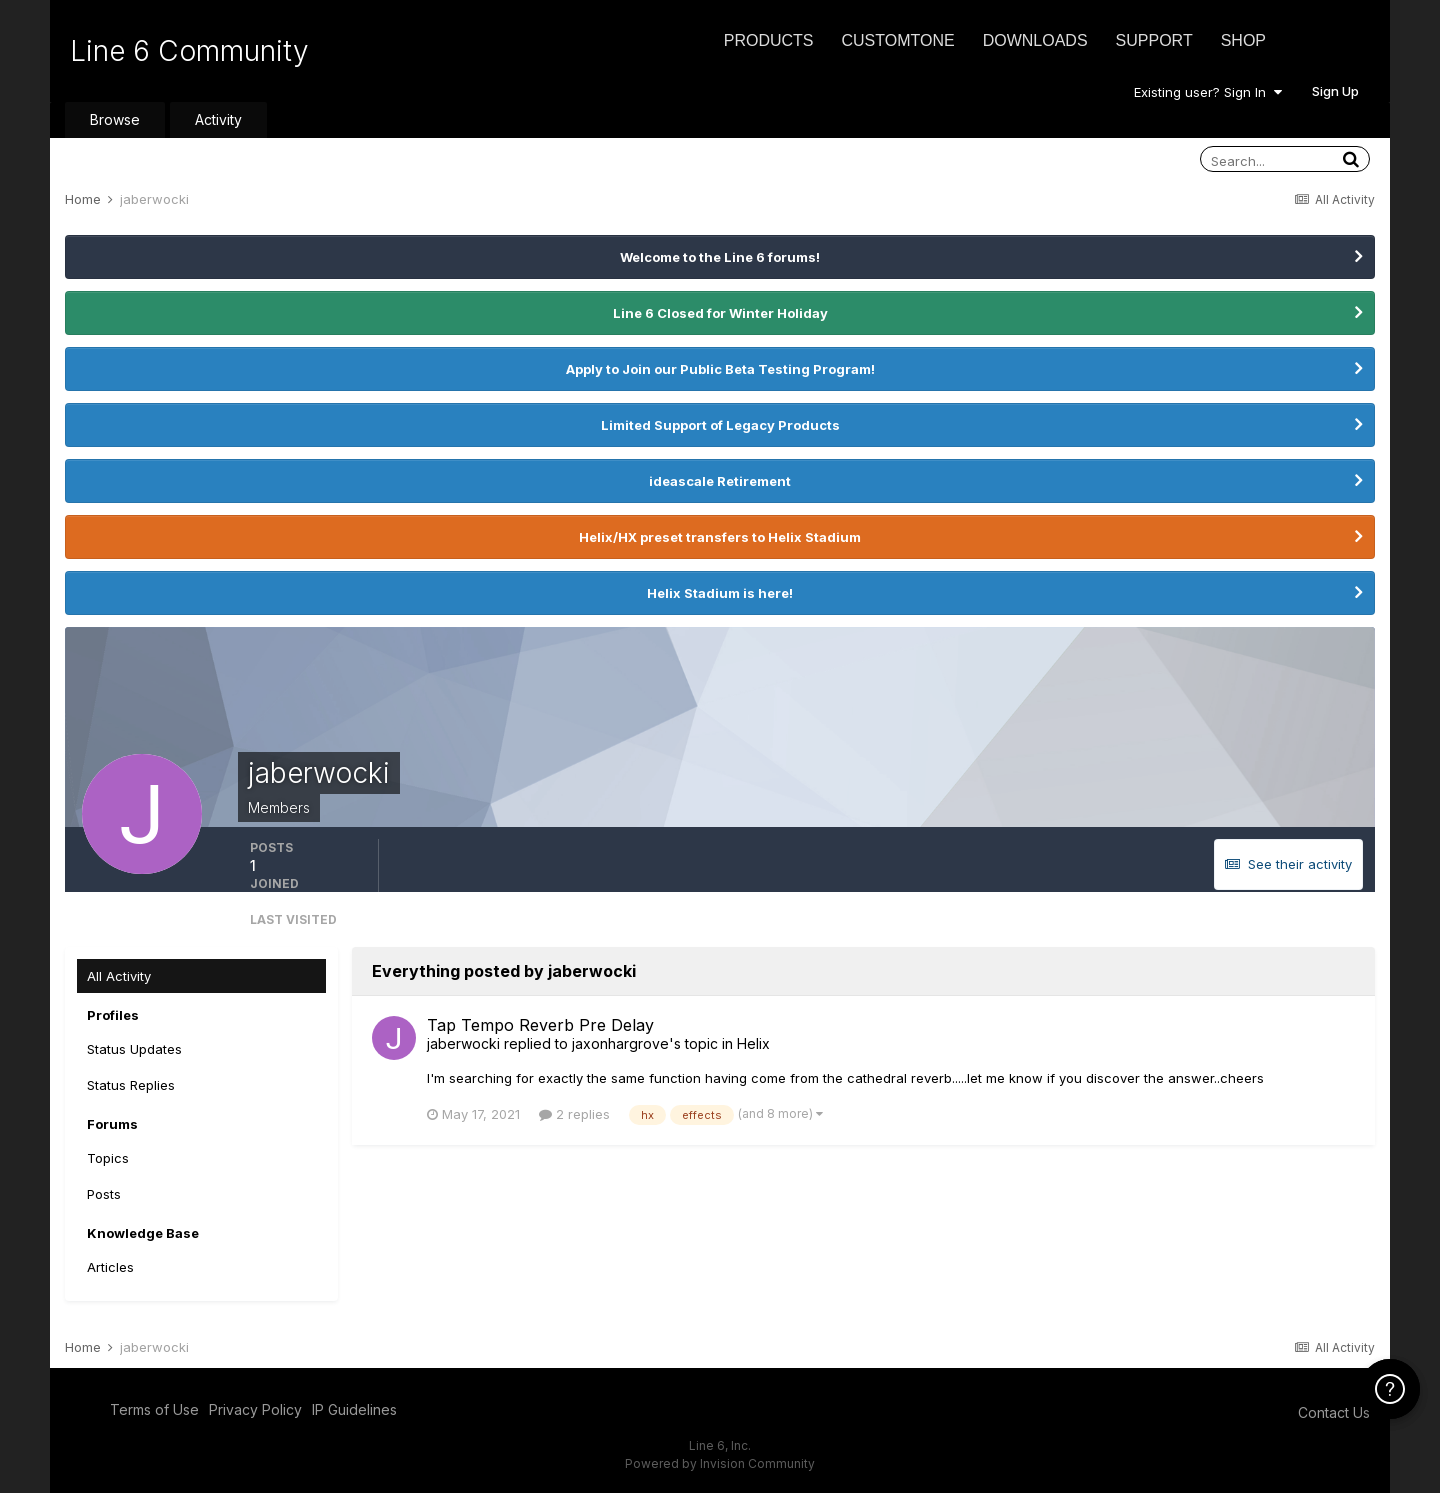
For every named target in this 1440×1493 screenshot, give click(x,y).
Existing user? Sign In (1208, 92)
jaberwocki (463, 1043)
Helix (753, 1043)
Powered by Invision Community (720, 1463)
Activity (218, 119)
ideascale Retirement (720, 481)
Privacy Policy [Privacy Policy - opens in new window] (255, 1409)
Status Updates (134, 1049)
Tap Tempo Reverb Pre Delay (540, 1025)
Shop (1243, 40)
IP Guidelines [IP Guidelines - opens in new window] (354, 1409)
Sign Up (1335, 91)
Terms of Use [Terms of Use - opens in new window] (154, 1409)
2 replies (574, 1114)
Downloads (1035, 40)
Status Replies (131, 1085)
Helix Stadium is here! (720, 593)
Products (769, 40)
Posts (104, 1194)
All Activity (119, 976)
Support (1154, 40)
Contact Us (1334, 1412)
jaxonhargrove (620, 1043)
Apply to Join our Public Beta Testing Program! (720, 369)
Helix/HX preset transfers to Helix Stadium (720, 537)
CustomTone (897, 40)
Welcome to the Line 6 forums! (720, 257)
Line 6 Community (189, 51)
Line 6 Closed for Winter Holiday (720, 313)
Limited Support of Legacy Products (720, 425)
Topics (108, 1158)
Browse (115, 119)
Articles (110, 1267)
